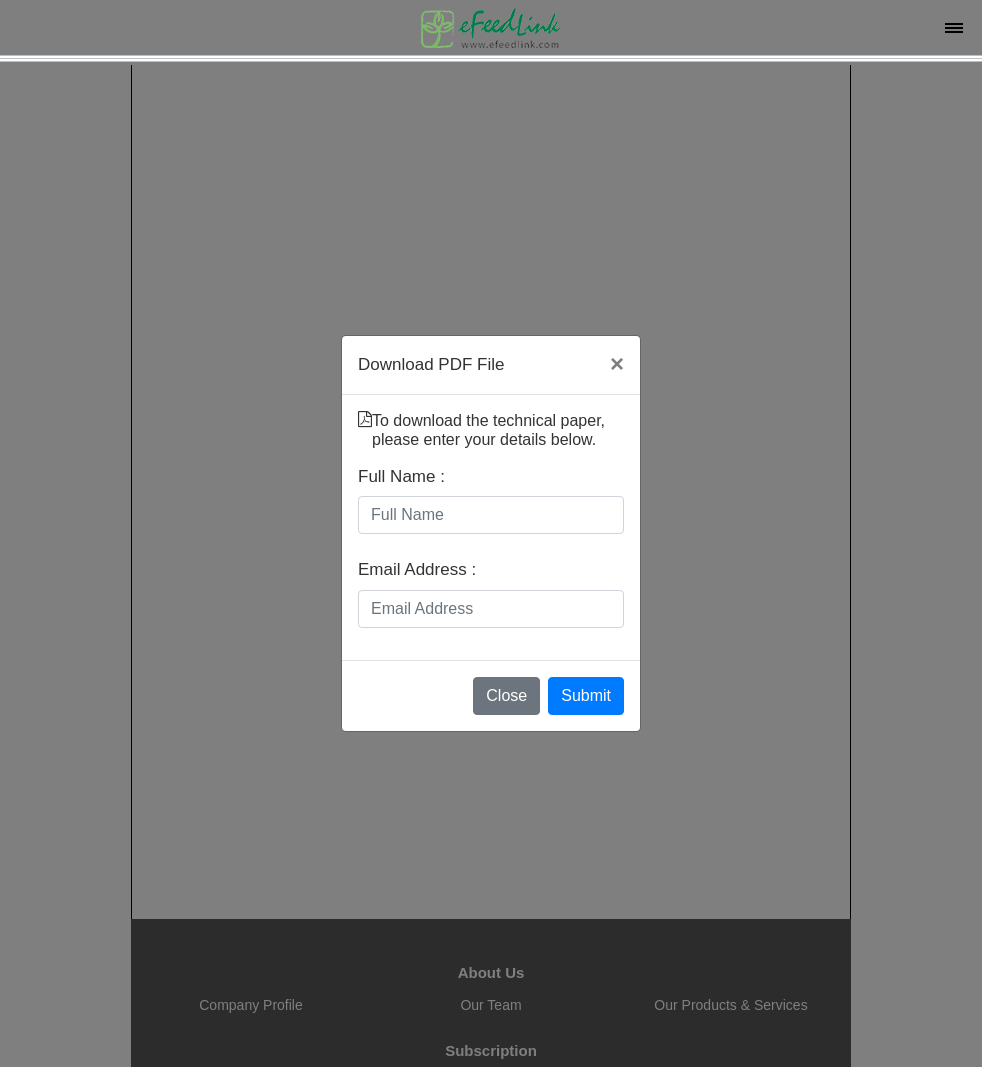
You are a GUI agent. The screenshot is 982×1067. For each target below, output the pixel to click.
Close (506, 695)
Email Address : (417, 569)
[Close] (617, 364)
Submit (586, 695)
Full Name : (401, 476)
